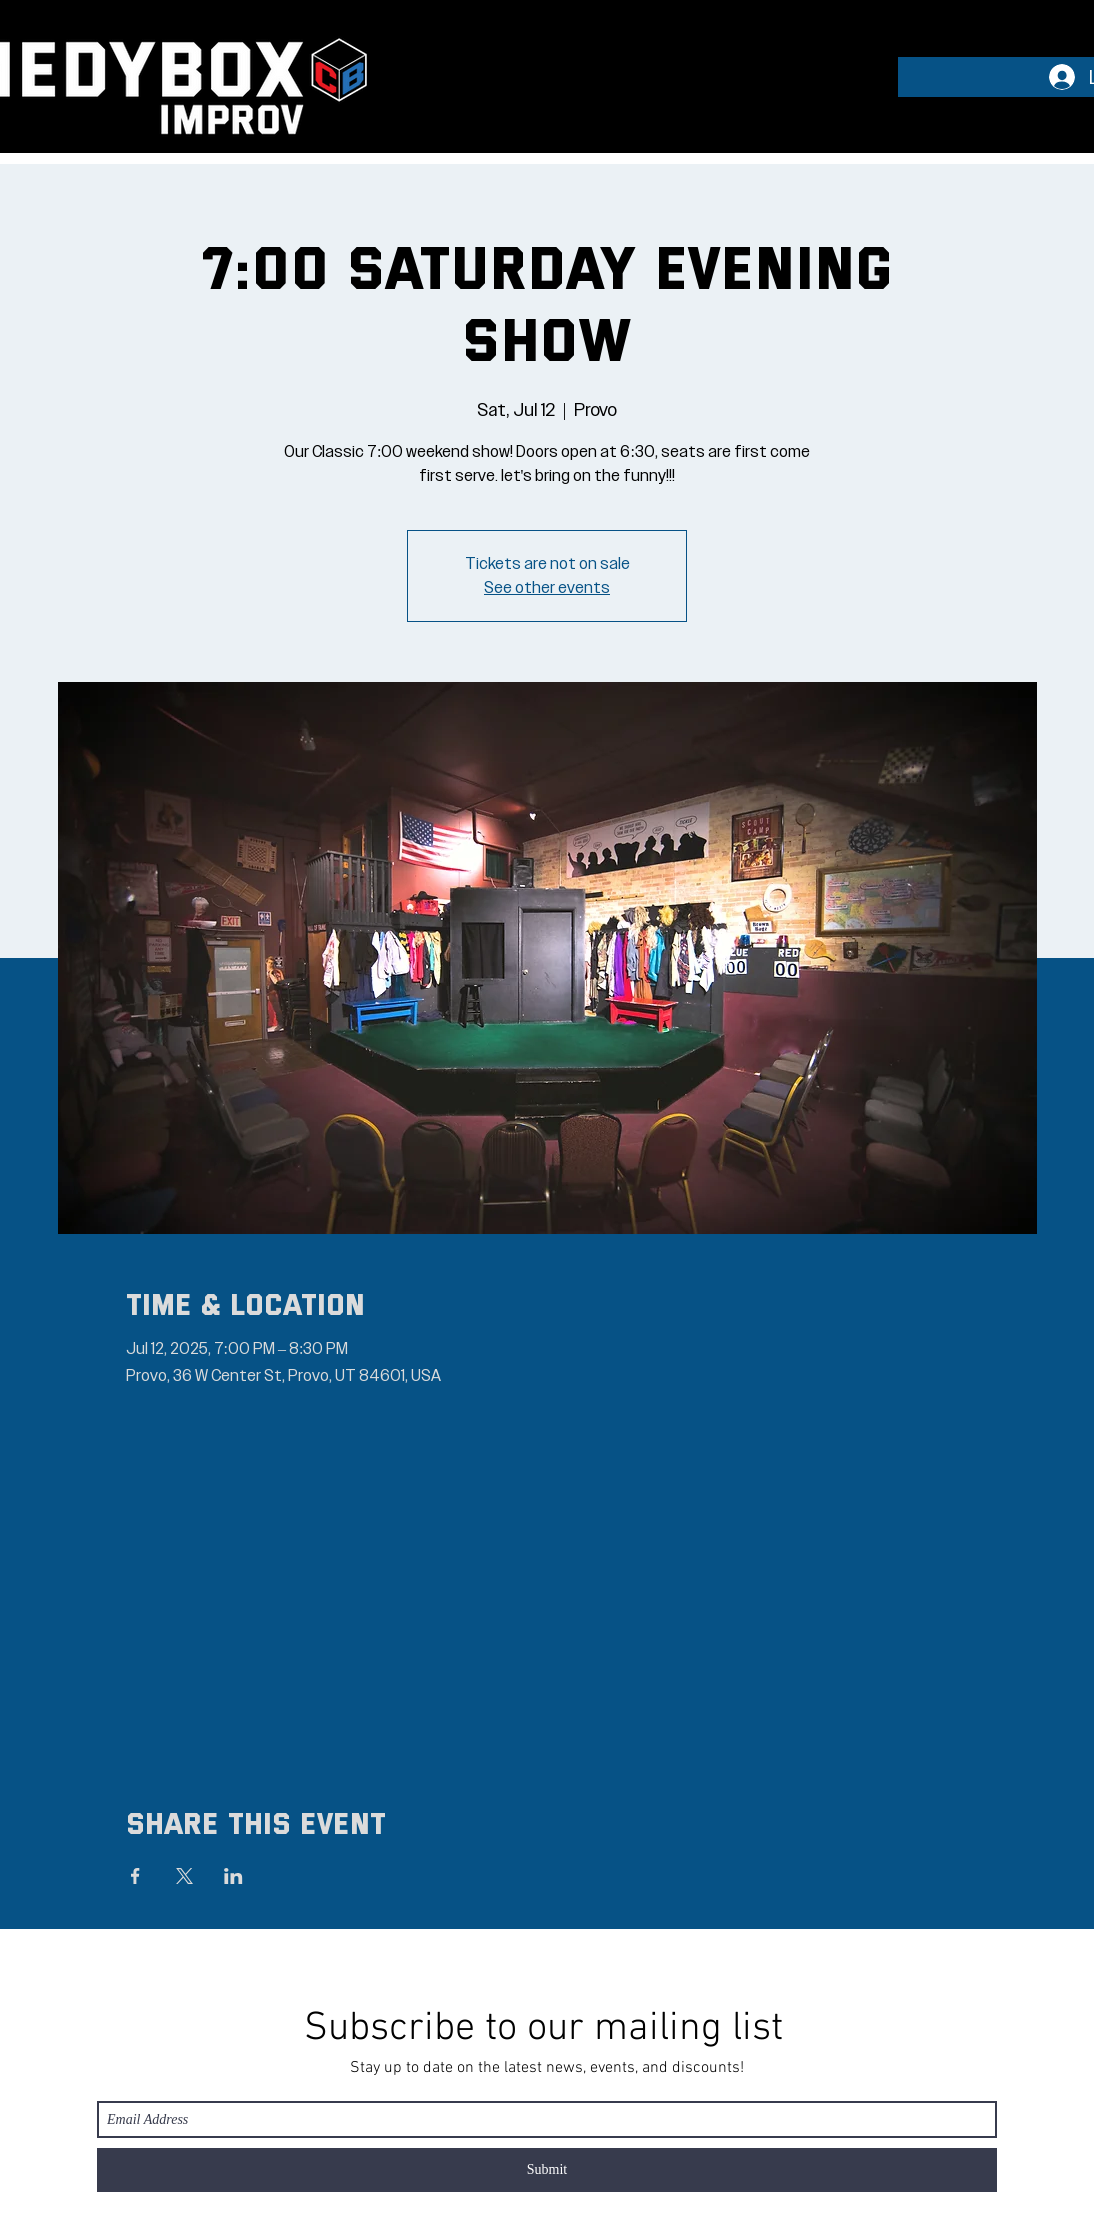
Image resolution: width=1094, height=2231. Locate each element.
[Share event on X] (184, 1876)
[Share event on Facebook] (135, 1876)
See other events (547, 588)
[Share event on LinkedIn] (233, 1876)
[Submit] (547, 2170)
